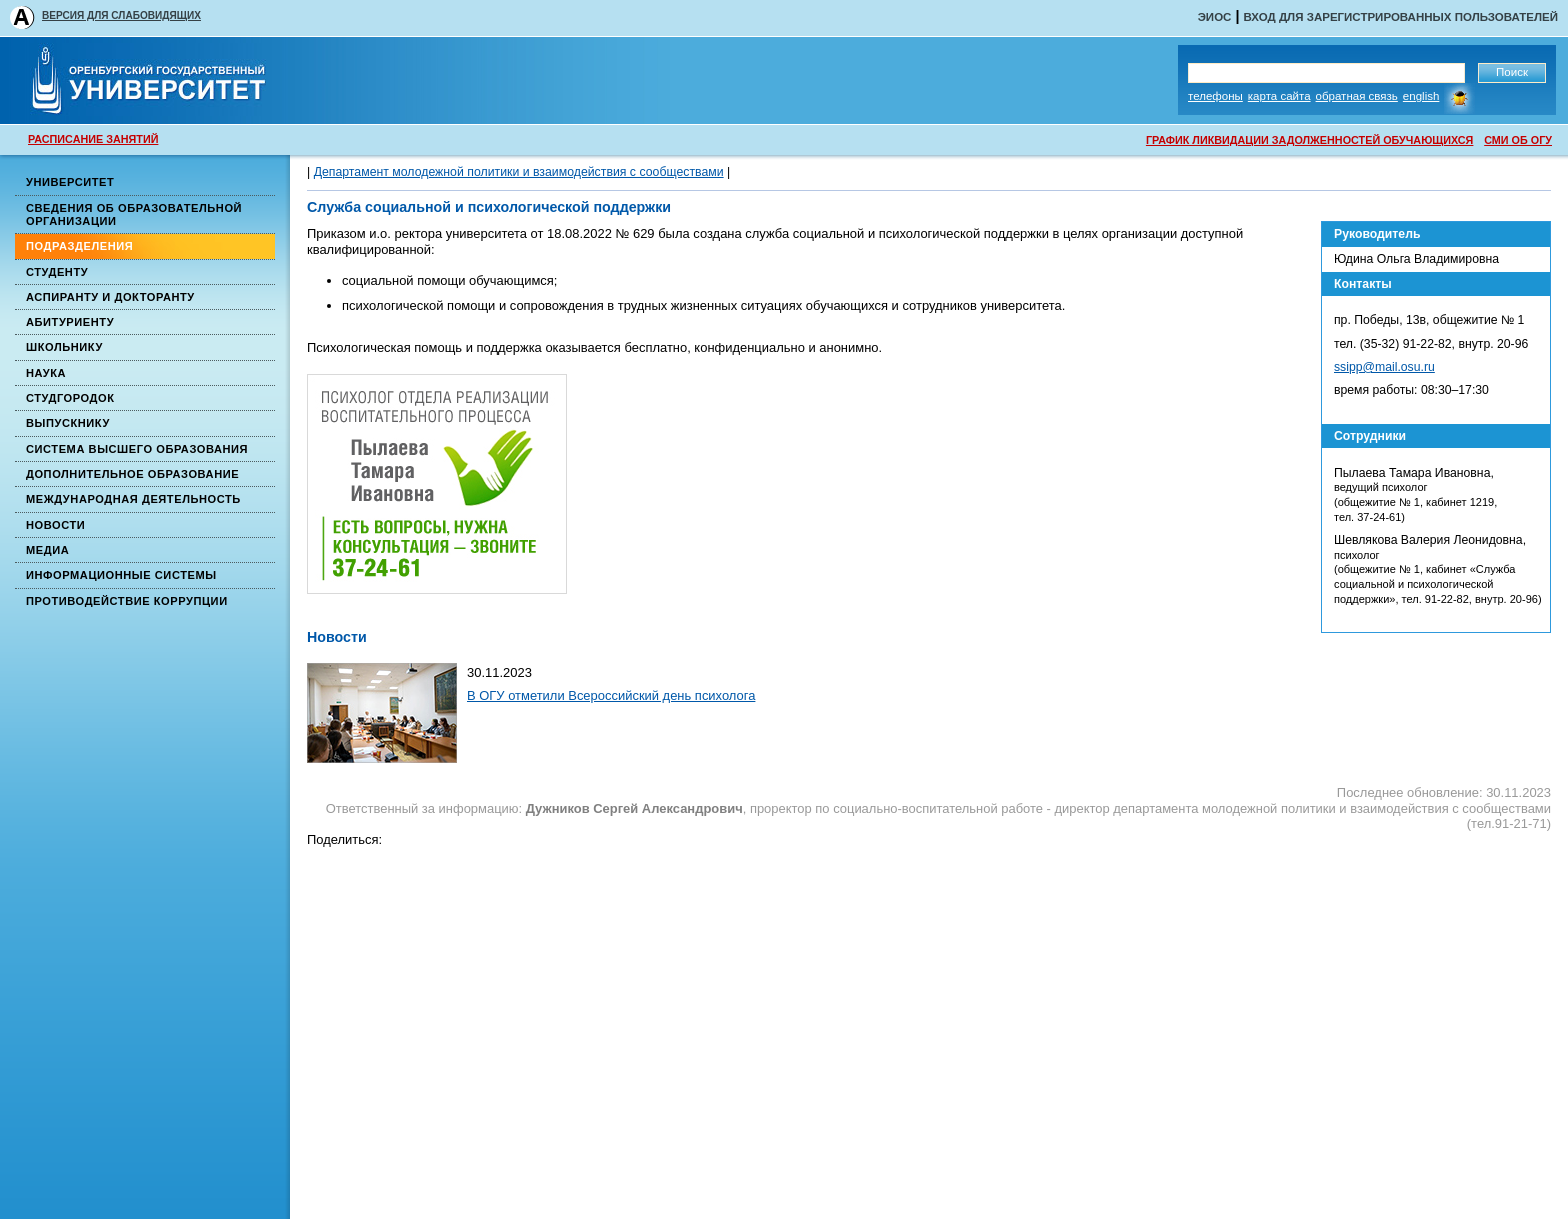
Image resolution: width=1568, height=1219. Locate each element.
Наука (46, 373)
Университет (70, 182)
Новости (55, 525)
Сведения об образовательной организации (134, 214)
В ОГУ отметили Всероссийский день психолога (611, 695)
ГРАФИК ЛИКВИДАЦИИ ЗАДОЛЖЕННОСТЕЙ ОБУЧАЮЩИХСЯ (1309, 140)
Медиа (47, 550)
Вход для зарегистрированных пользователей (1400, 17)
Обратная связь (1357, 96)
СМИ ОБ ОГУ (1518, 140)
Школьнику (64, 347)
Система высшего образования (137, 449)
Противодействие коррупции (127, 601)
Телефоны (1215, 96)
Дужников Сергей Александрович (634, 808)
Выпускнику (68, 423)
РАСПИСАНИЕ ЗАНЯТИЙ (93, 139)
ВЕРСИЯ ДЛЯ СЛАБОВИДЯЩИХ (121, 15)
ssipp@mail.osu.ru (1384, 367)
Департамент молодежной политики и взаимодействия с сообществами (519, 172)
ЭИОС (1215, 17)
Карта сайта (1279, 96)
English (1421, 96)
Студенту (57, 272)
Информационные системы (121, 575)
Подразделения (79, 246)
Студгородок (70, 398)
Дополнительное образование (132, 474)
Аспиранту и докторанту (110, 297)
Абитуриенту (70, 322)
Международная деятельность (133, 499)
